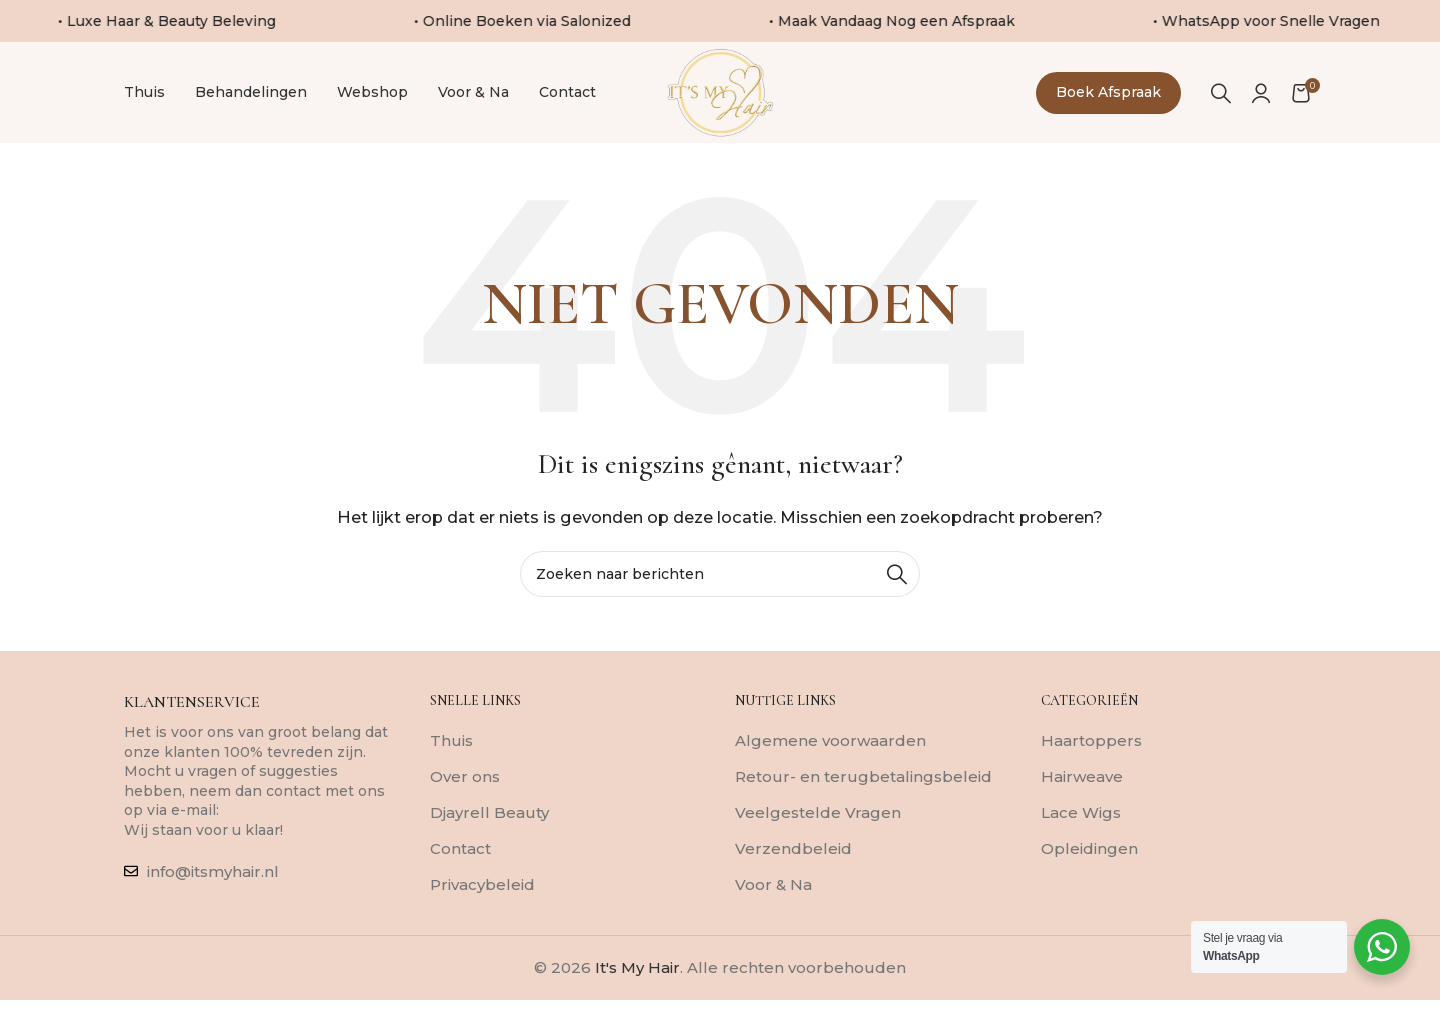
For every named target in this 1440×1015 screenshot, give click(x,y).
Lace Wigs (1081, 841)
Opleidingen (1089, 877)
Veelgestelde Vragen (818, 841)
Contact (460, 877)
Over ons (465, 805)
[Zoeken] (1221, 107)
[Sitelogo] (720, 105)
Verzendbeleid (793, 877)
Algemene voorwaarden (830, 769)
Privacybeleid (482, 913)
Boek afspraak (1108, 107)
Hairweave (1082, 805)
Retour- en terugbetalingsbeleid (863, 805)
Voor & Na (773, 913)
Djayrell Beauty (489, 841)
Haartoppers (1091, 769)
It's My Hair (637, 996)
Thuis (451, 769)
